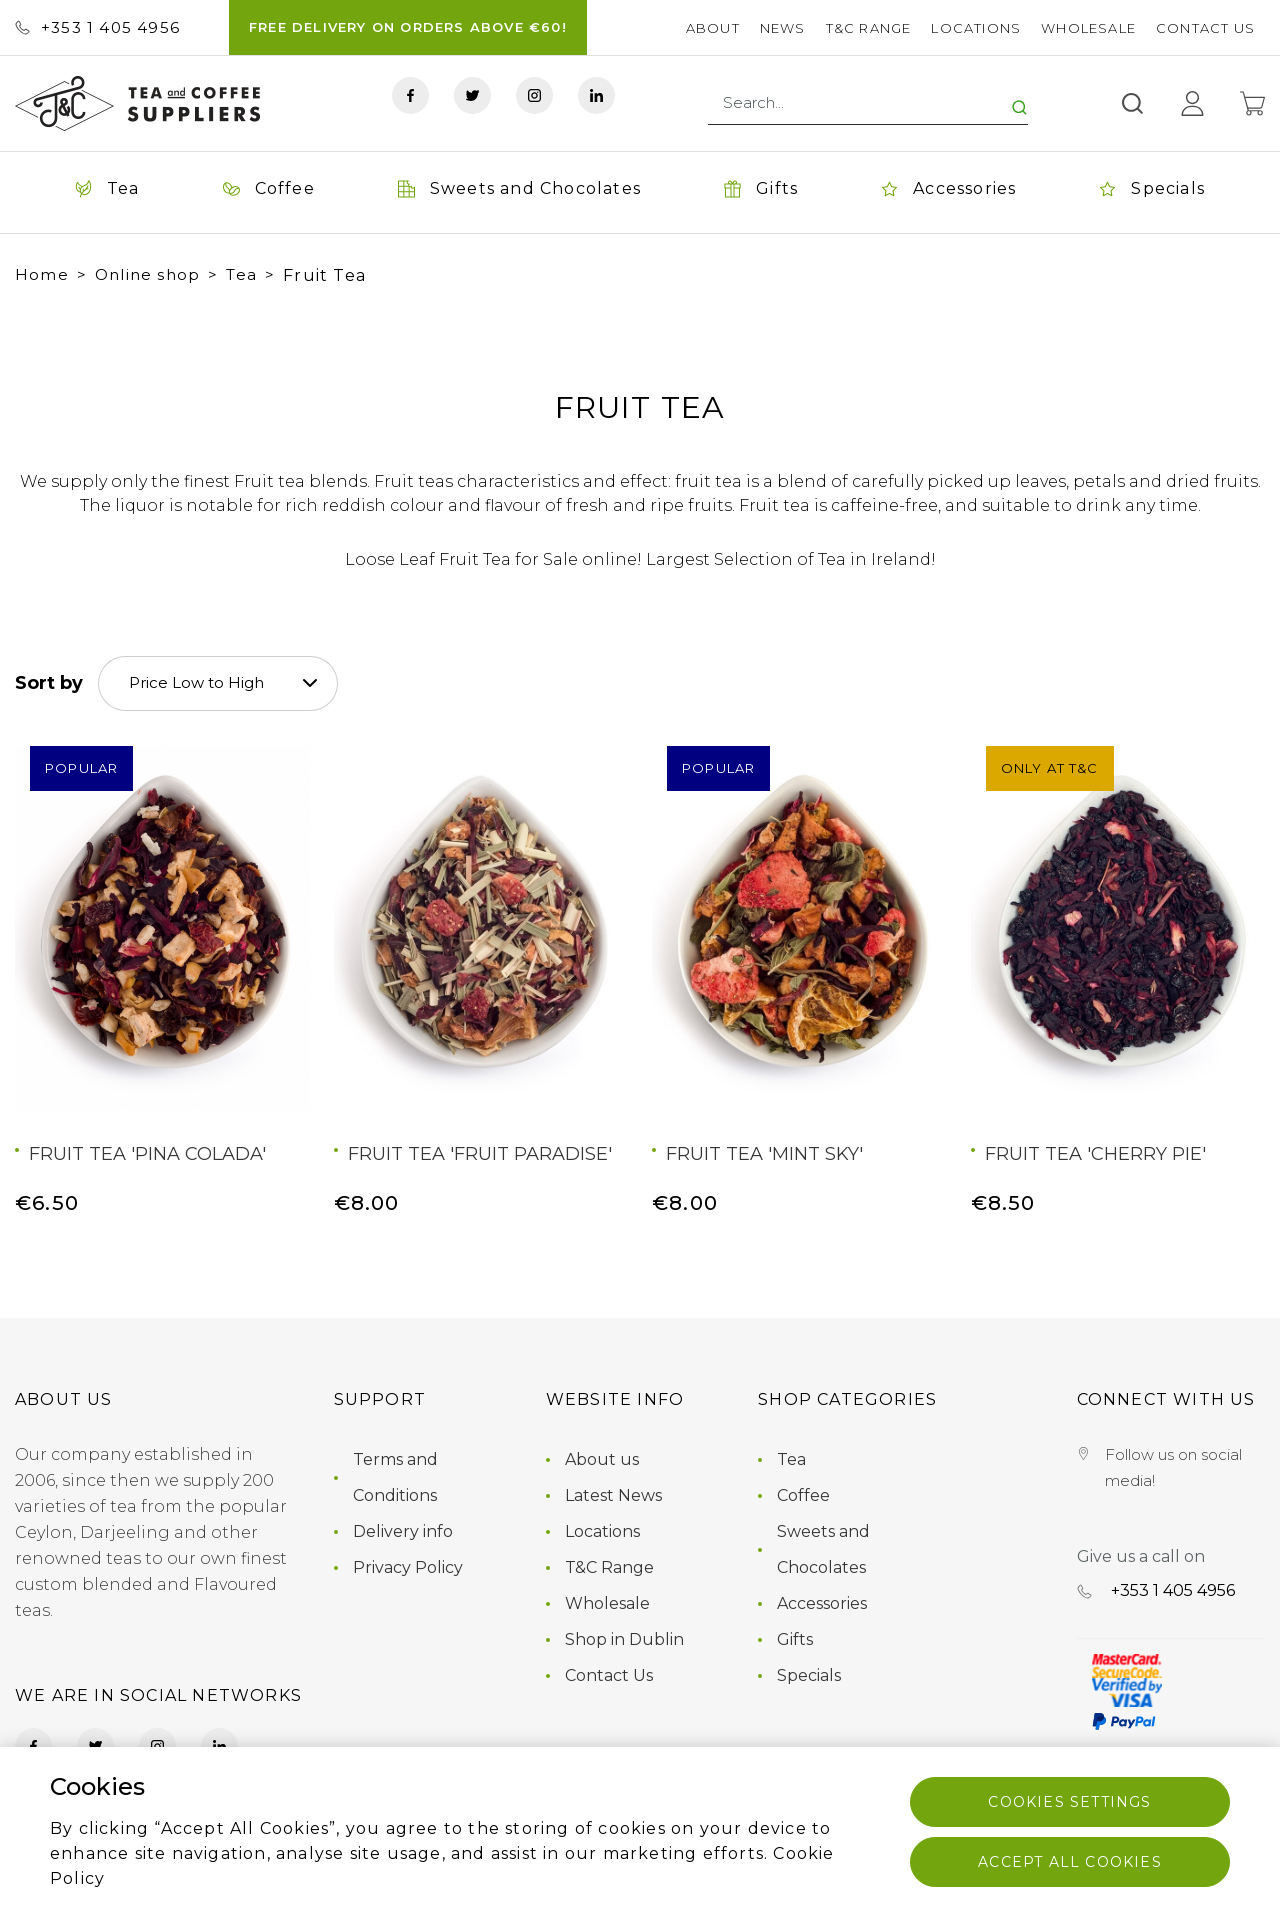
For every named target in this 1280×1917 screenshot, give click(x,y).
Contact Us (1205, 28)
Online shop (147, 274)
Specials (809, 1675)
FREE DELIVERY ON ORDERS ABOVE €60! (408, 27)
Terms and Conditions (395, 1477)
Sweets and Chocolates (823, 1549)
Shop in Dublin (624, 1639)
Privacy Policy (408, 1567)
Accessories (822, 1603)
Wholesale (1088, 28)
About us (602, 1459)
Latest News (613, 1495)
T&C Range (869, 28)
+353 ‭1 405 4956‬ (97, 27)
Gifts (795, 1639)
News (783, 28)
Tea (241, 274)
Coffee (803, 1495)
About (713, 28)
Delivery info (403, 1531)
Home (42, 274)
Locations (976, 28)
